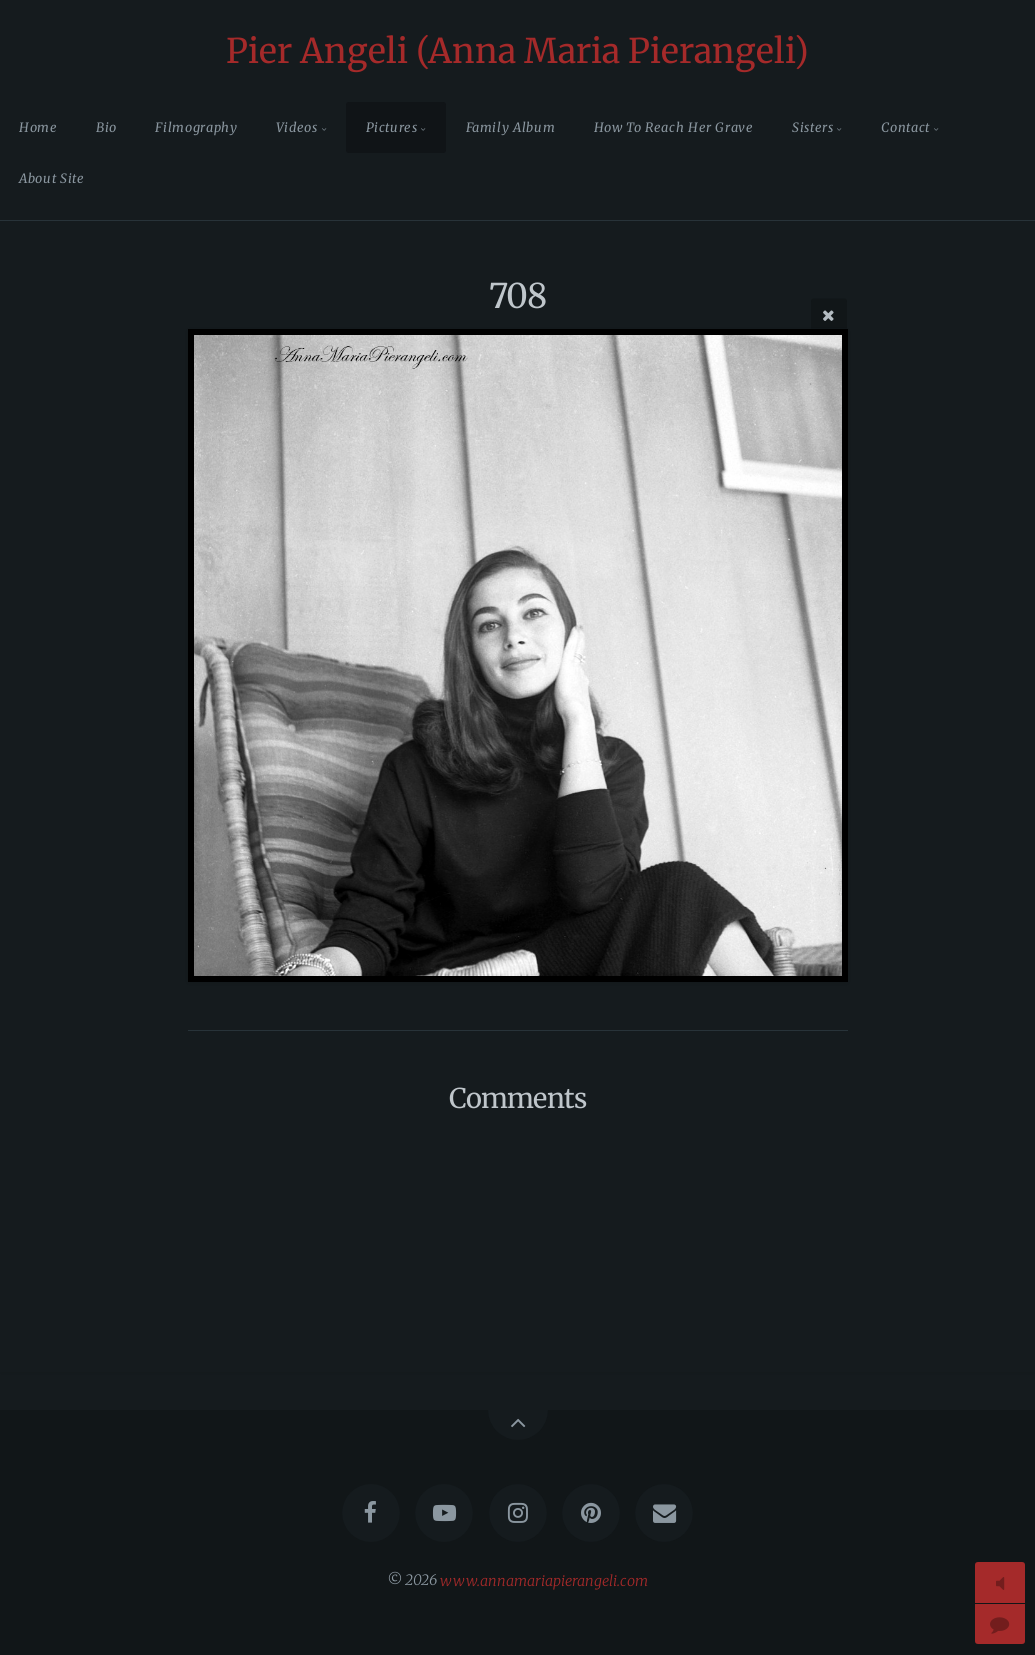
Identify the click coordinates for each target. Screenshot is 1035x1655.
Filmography (196, 127)
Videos (297, 127)
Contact (905, 127)
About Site (51, 178)
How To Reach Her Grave (674, 127)
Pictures (392, 127)
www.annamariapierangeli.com (544, 1580)
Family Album (511, 127)
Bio (106, 127)
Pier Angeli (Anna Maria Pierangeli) (517, 51)
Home (38, 127)
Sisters (812, 127)
